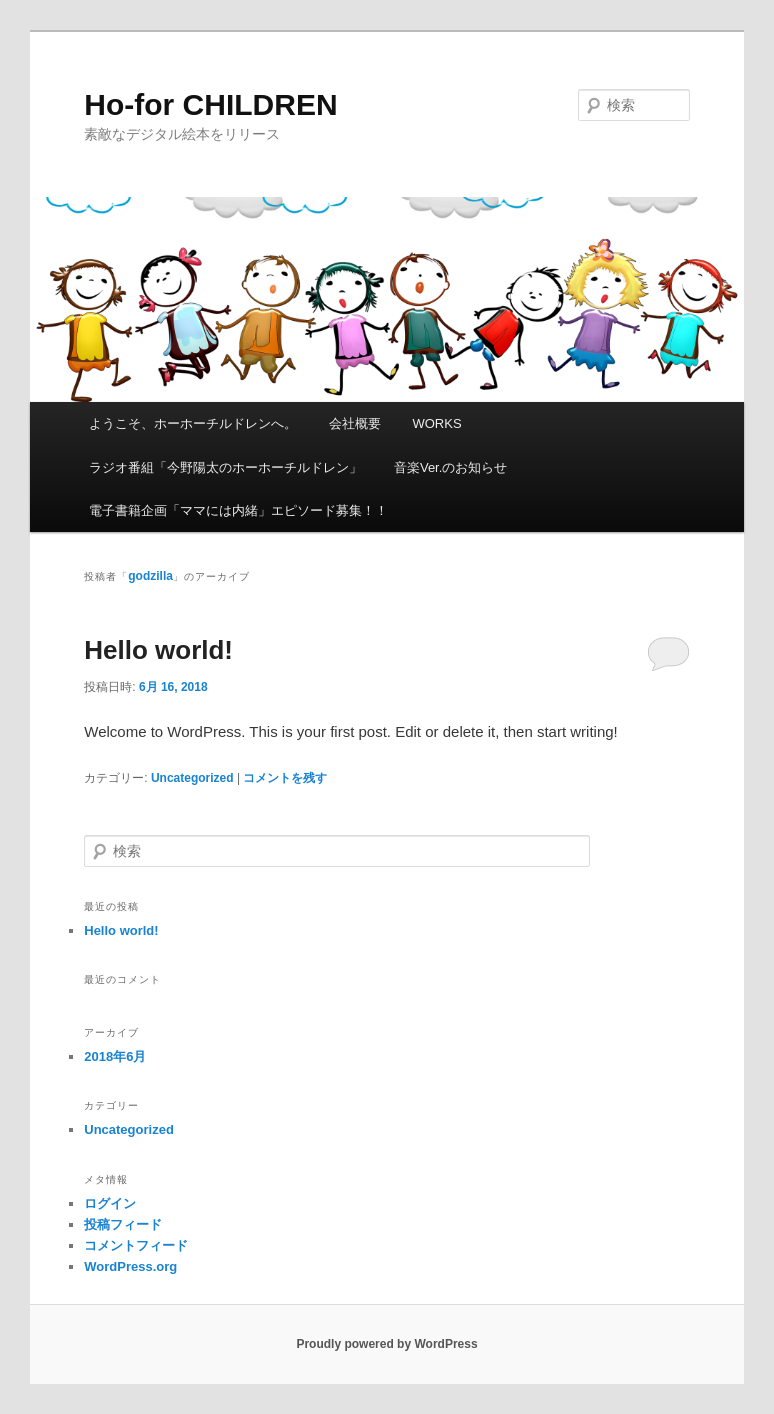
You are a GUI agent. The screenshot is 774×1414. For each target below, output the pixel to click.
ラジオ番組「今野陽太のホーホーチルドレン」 (225, 467)
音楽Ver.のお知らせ (450, 467)
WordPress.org (130, 1266)
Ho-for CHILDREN (210, 104)
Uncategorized (192, 778)
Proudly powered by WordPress (386, 1344)
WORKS (436, 423)
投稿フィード (123, 1224)
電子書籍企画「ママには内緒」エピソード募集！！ (238, 510)
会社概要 (355, 423)
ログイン (110, 1203)
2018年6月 (115, 1056)
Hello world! (158, 650)
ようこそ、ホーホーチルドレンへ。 (193, 423)
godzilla (150, 576)
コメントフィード (136, 1245)
